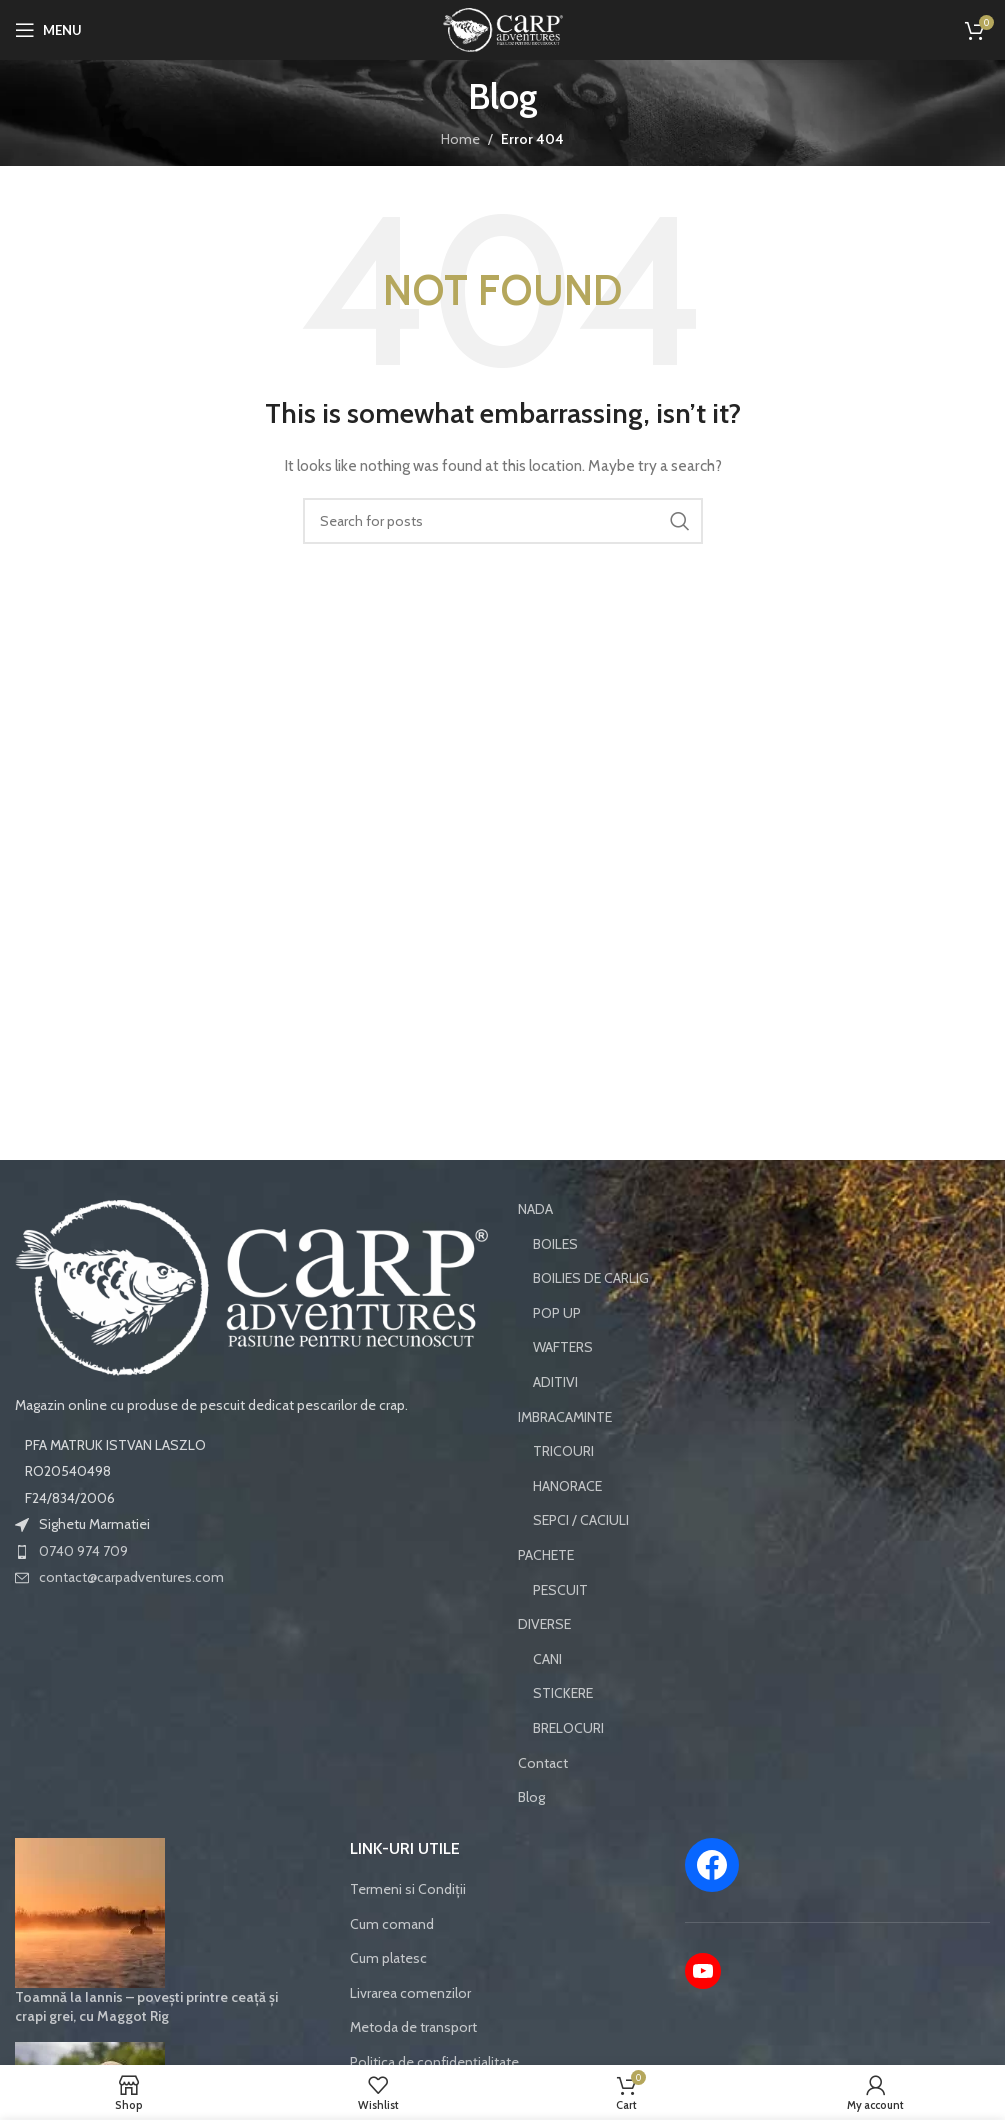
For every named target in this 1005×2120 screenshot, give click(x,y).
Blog (531, 1797)
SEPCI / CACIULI (581, 1520)
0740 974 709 (83, 1551)
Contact (543, 1763)
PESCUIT (560, 1590)
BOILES (555, 1244)
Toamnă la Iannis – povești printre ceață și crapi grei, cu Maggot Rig (146, 2007)
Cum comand (392, 1924)
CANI (547, 1659)
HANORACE (567, 1486)
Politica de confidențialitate (434, 2062)
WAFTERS (563, 1347)
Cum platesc (388, 1958)
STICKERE (563, 1693)
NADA (535, 1209)
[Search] (503, 521)
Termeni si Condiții (408, 1889)
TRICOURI (563, 1451)
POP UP (557, 1313)
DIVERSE (544, 1624)
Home (460, 139)
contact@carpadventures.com (131, 1577)
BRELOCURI (568, 1728)
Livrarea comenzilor (410, 1993)
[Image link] (251, 1286)
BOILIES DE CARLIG (591, 1278)
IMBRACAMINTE (565, 1417)
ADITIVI (555, 1382)
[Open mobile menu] (48, 30)
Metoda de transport (413, 2027)
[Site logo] (503, 28)
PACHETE (546, 1555)
